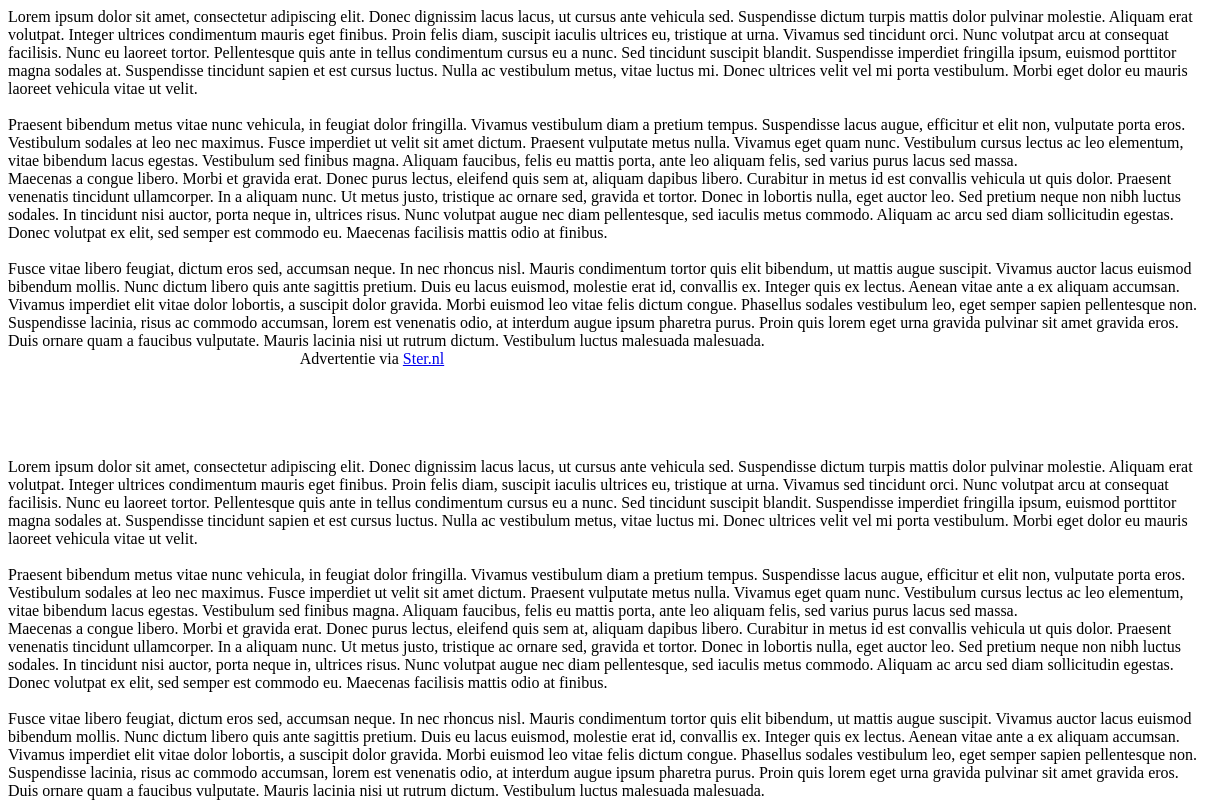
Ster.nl (423, 358)
